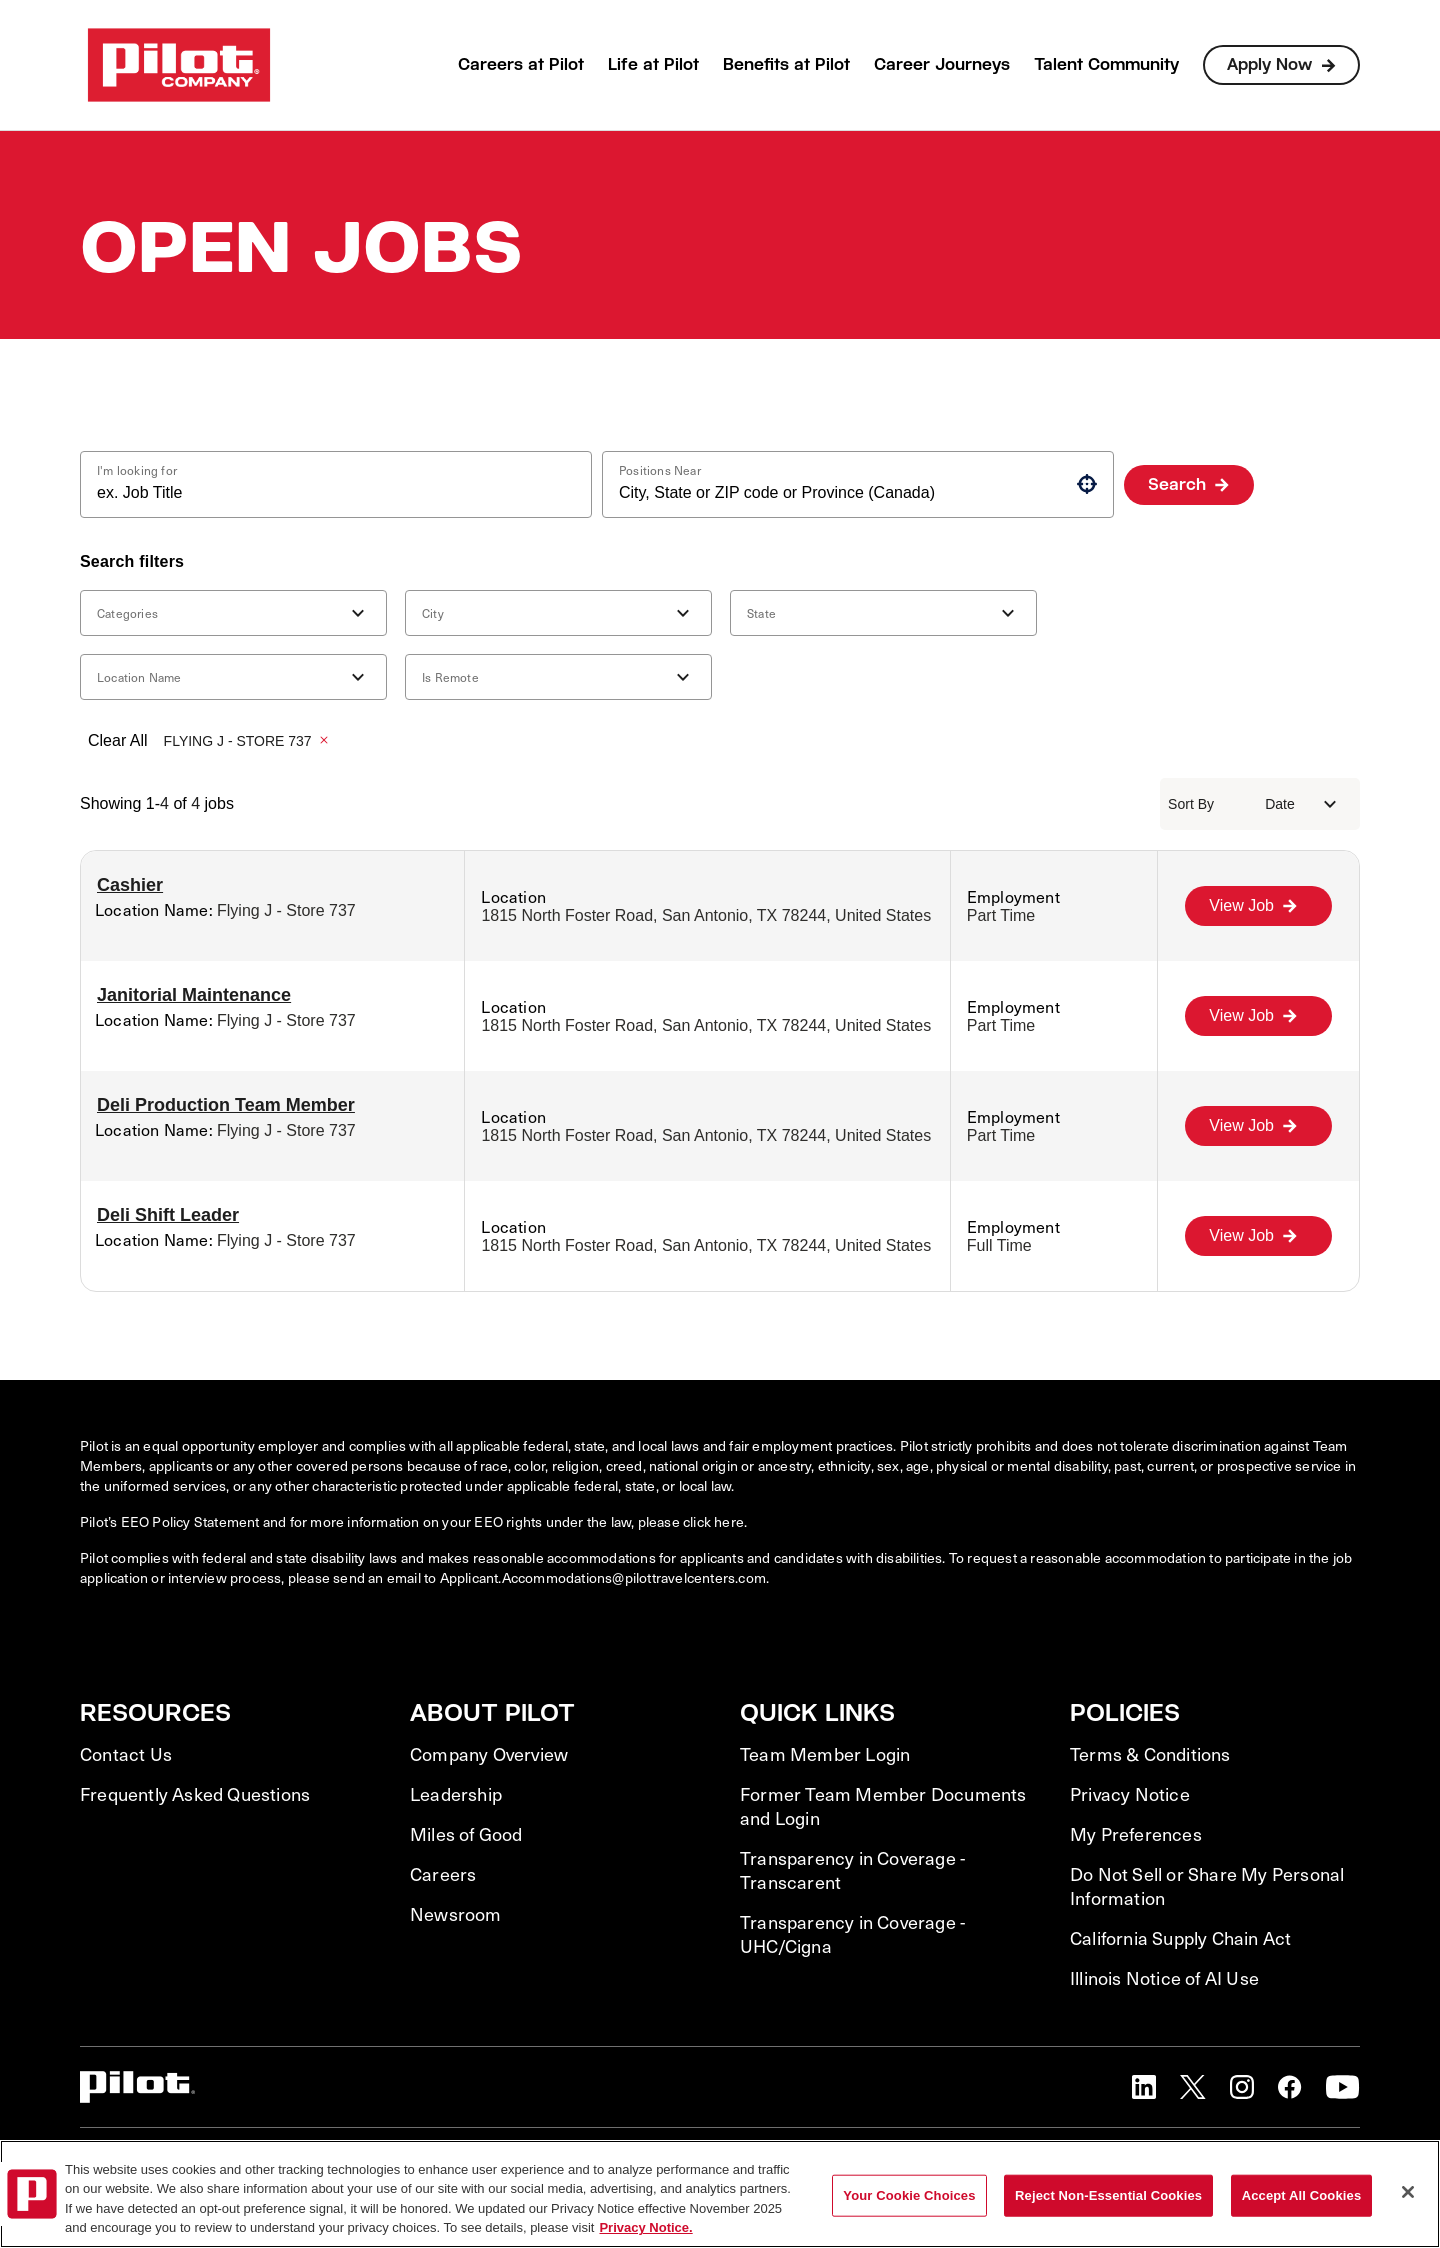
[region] (720, 2194)
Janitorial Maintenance (194, 995)
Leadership (456, 1794)
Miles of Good (466, 1834)
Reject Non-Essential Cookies (1108, 2195)
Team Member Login (825, 1754)
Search (1177, 484)
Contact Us (126, 1754)
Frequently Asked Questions (195, 1794)
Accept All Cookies (1302, 2195)
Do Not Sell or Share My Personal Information (1207, 1886)
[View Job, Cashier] (1258, 906)
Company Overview (489, 1754)
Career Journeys (942, 64)
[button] (1087, 484)
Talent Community (1106, 64)
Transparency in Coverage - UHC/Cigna (852, 1934)
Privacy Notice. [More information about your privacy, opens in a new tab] (645, 2227)
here (729, 1521)
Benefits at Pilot (786, 64)
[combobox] (328, 493)
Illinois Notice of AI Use (1164, 1978)
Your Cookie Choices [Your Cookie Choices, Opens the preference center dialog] (909, 2195)
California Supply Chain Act (1180, 1938)
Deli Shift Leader (168, 1215)
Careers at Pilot (521, 64)
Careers (443, 1874)
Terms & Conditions (1150, 1754)
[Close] (1408, 2192)
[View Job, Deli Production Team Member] (1258, 1126)
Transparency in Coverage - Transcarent (852, 1870)
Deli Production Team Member (226, 1105)
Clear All (118, 740)
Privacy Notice (1130, 1794)
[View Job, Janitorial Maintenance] (1258, 1016)
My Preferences (1136, 1834)
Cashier (130, 885)
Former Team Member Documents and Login (883, 1806)
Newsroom (456, 1914)
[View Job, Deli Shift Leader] (1258, 1236)
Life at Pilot (653, 64)
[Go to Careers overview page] (179, 65)
